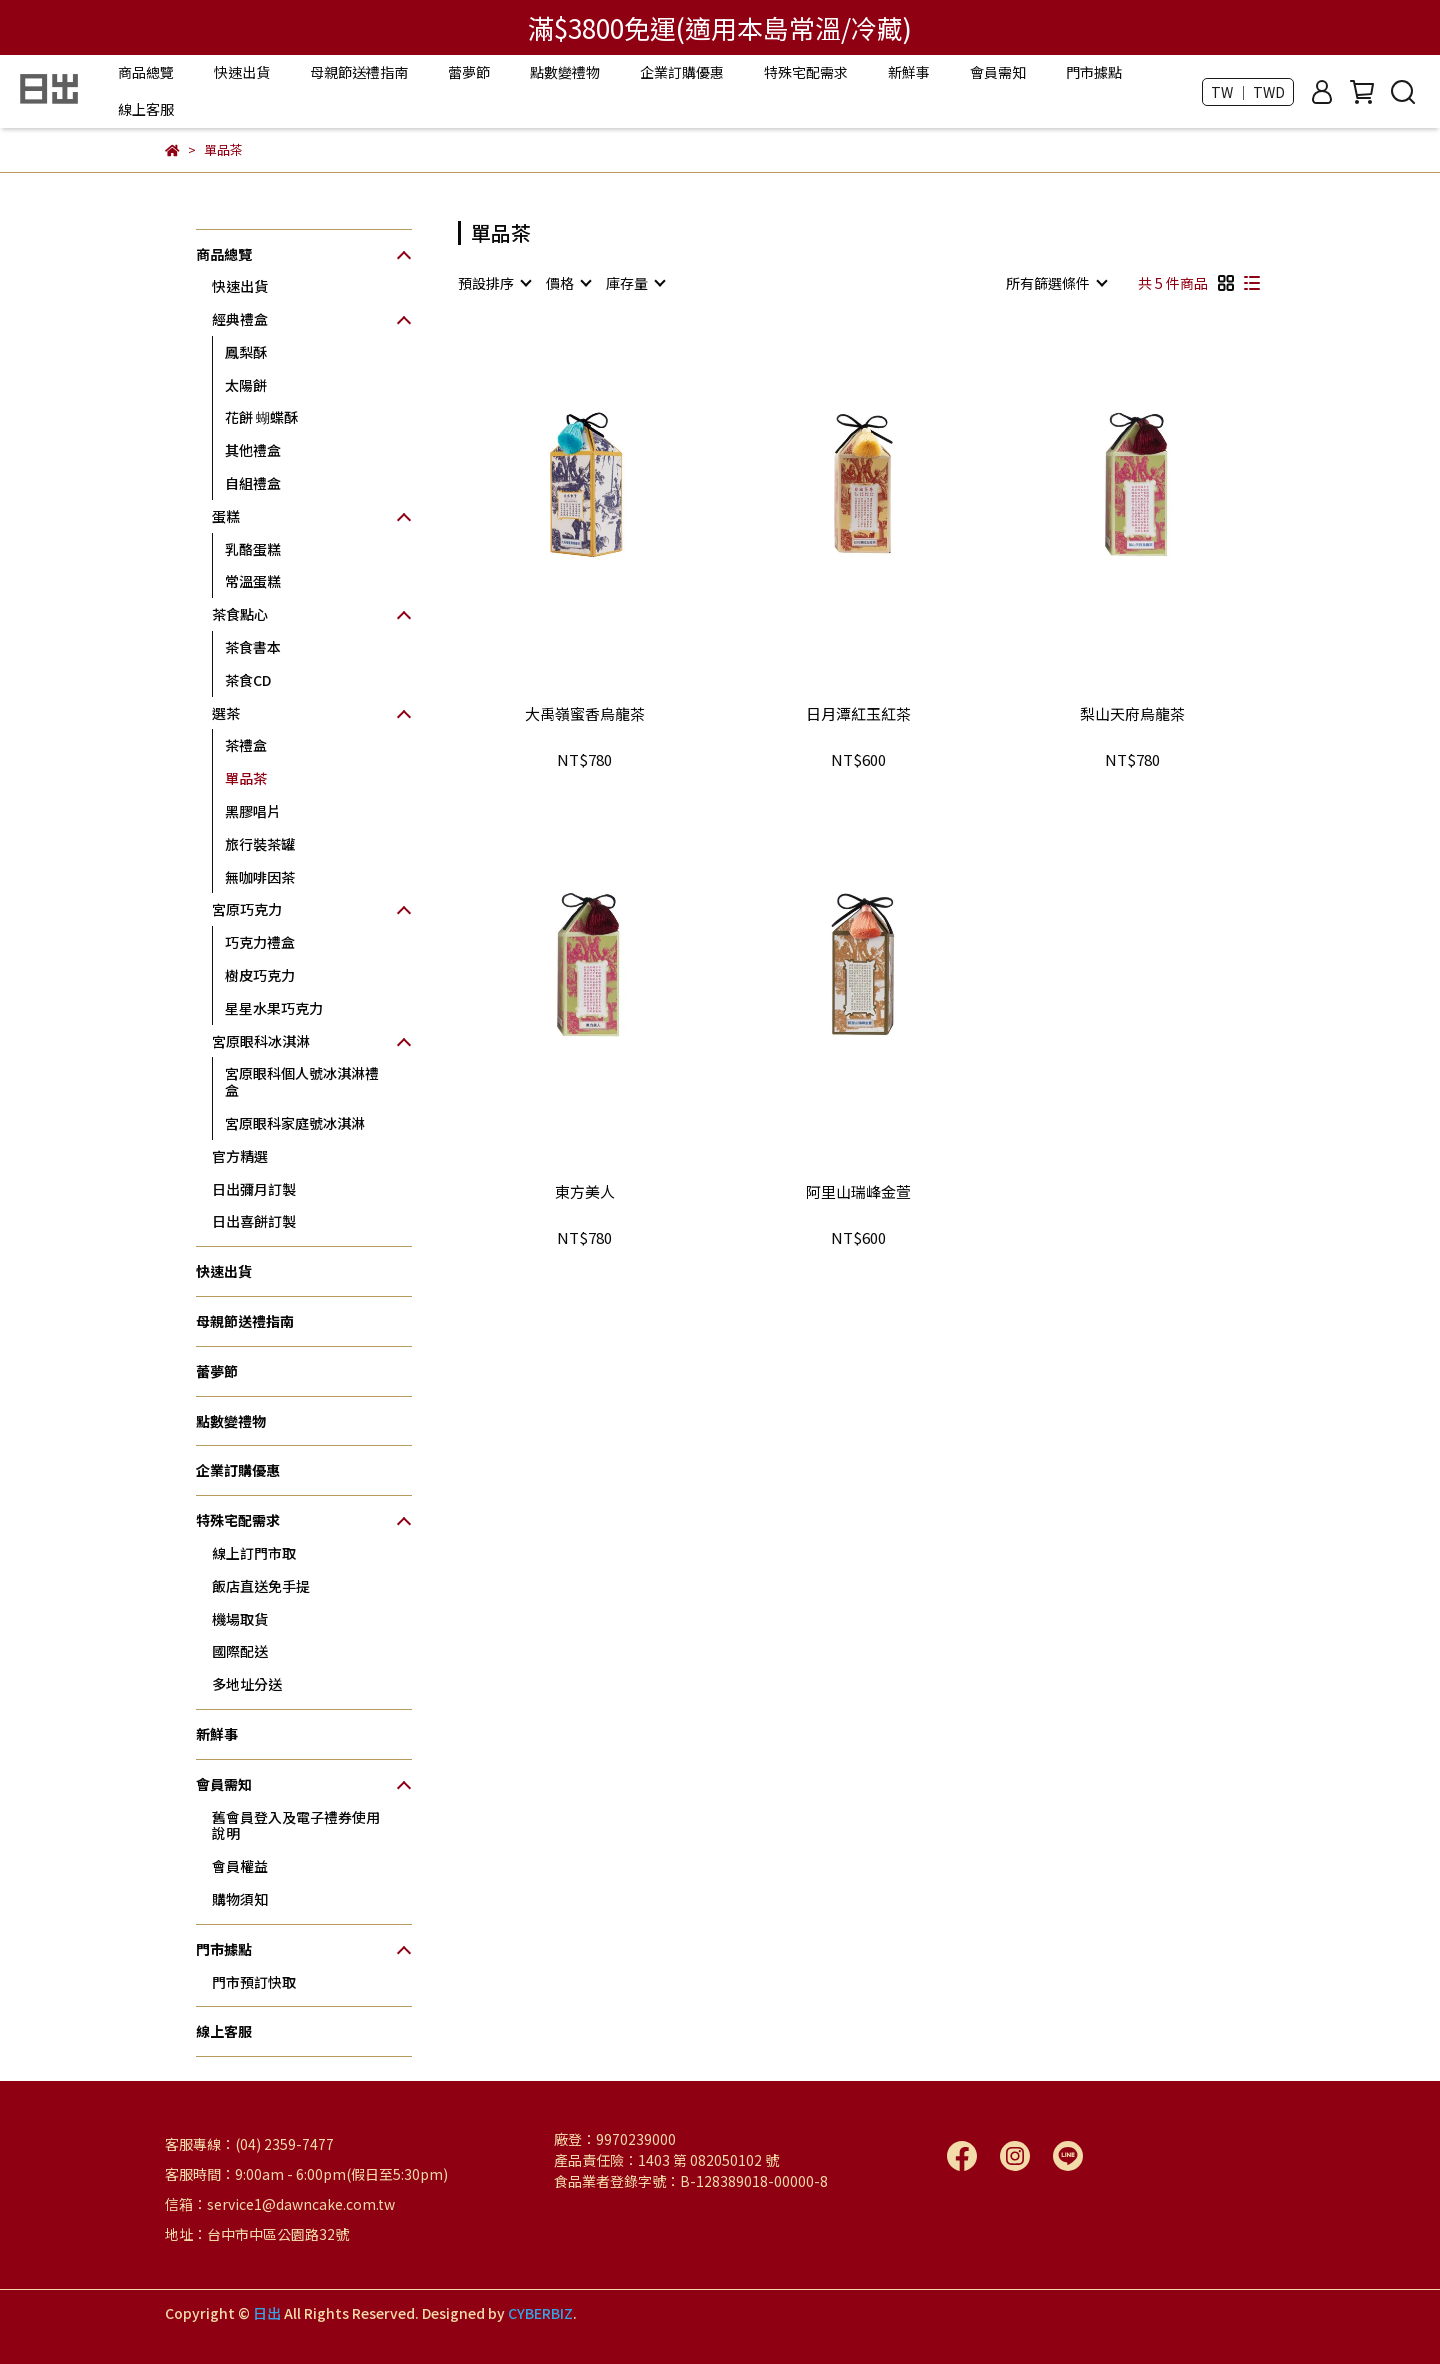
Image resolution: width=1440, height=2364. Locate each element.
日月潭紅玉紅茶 (858, 714)
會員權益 (240, 1866)
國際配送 (240, 1651)
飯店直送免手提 (261, 1586)
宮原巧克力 (247, 909)
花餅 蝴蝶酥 (261, 417)
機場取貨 (240, 1619)
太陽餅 (246, 385)
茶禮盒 (246, 745)
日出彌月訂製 (254, 1189)
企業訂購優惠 (682, 72)
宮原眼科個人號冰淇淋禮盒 (302, 1081)
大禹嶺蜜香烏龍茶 (585, 714)
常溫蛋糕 (253, 581)
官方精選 (240, 1156)
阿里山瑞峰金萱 (858, 1192)
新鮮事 (909, 72)
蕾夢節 (469, 72)
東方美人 (585, 1192)
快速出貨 (242, 72)
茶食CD (248, 680)
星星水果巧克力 (274, 1008)
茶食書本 (253, 647)
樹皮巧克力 (260, 975)
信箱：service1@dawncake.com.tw (280, 2204)
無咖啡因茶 (260, 877)
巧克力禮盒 (260, 942)
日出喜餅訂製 (254, 1221)
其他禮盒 (253, 450)
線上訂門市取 (254, 1553)
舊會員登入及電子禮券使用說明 (296, 1825)
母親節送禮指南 (359, 72)
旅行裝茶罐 (260, 844)
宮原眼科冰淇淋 (261, 1041)
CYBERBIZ (540, 2313)
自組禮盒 (253, 483)
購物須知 (240, 1899)
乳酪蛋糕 (253, 549)
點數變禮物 (565, 72)
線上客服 (146, 109)
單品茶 (246, 778)
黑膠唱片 (253, 811)
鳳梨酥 (246, 352)
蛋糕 (226, 516)
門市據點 (1094, 72)
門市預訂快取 (254, 1982)
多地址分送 (247, 1684)
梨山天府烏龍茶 (1132, 714)
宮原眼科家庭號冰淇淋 (295, 1123)
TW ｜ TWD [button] (1248, 92)
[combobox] (494, 283)
